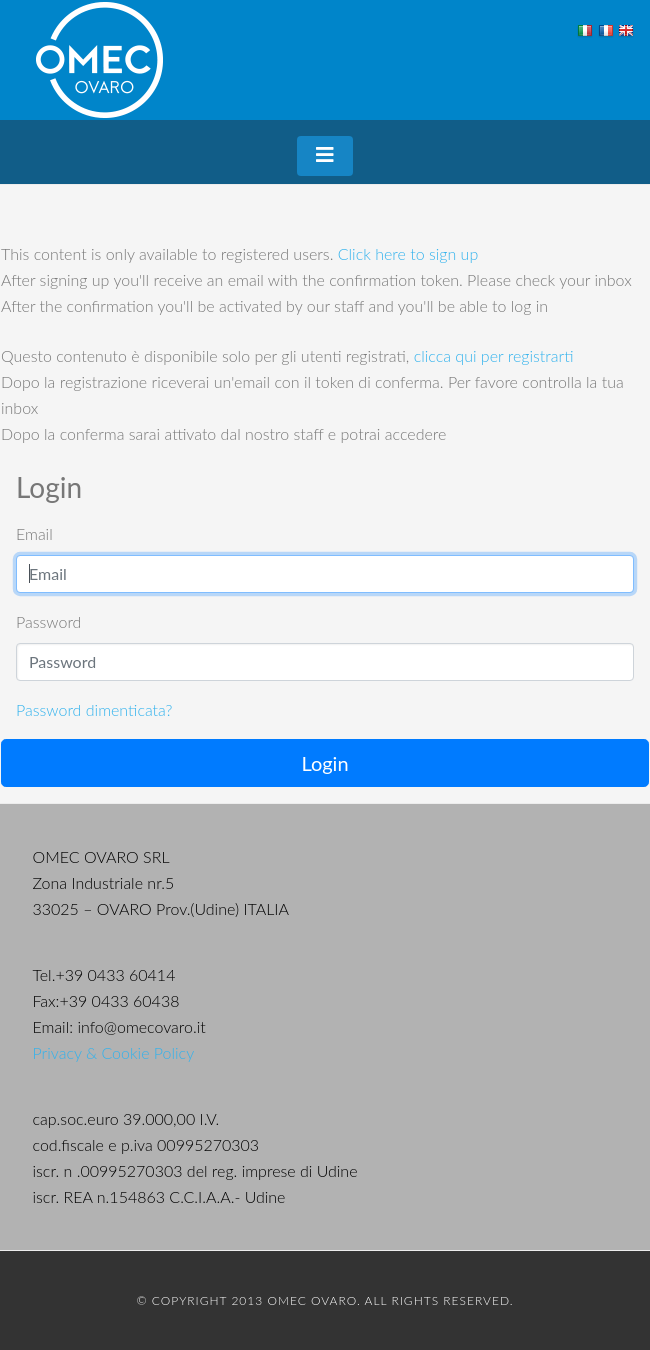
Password (48, 621)
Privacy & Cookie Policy (114, 1052)
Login (324, 763)
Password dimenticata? (94, 709)
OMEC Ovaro (100, 60)
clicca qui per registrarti (494, 355)
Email (34, 533)
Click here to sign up (408, 253)
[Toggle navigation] (325, 156)
